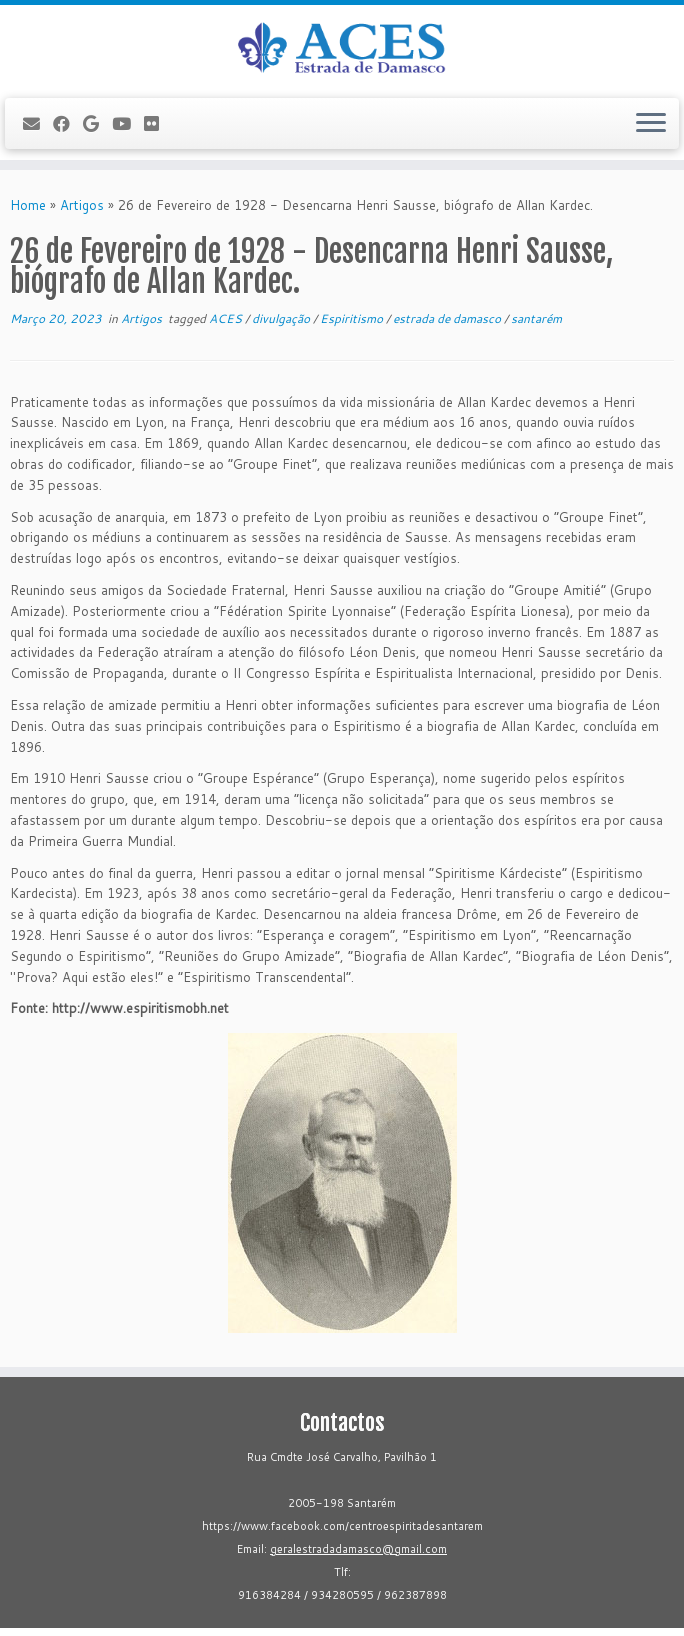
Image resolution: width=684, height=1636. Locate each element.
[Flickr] (158, 123)
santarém (536, 318)
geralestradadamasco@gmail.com (358, 1549)
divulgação (282, 318)
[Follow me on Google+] (97, 123)
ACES (227, 318)
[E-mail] (38, 123)
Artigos (82, 205)
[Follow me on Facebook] (68, 123)
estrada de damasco (448, 318)
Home (28, 205)
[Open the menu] (651, 124)
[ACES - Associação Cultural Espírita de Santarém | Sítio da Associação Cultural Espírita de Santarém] (342, 49)
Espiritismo (353, 318)
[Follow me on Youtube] (128, 123)
